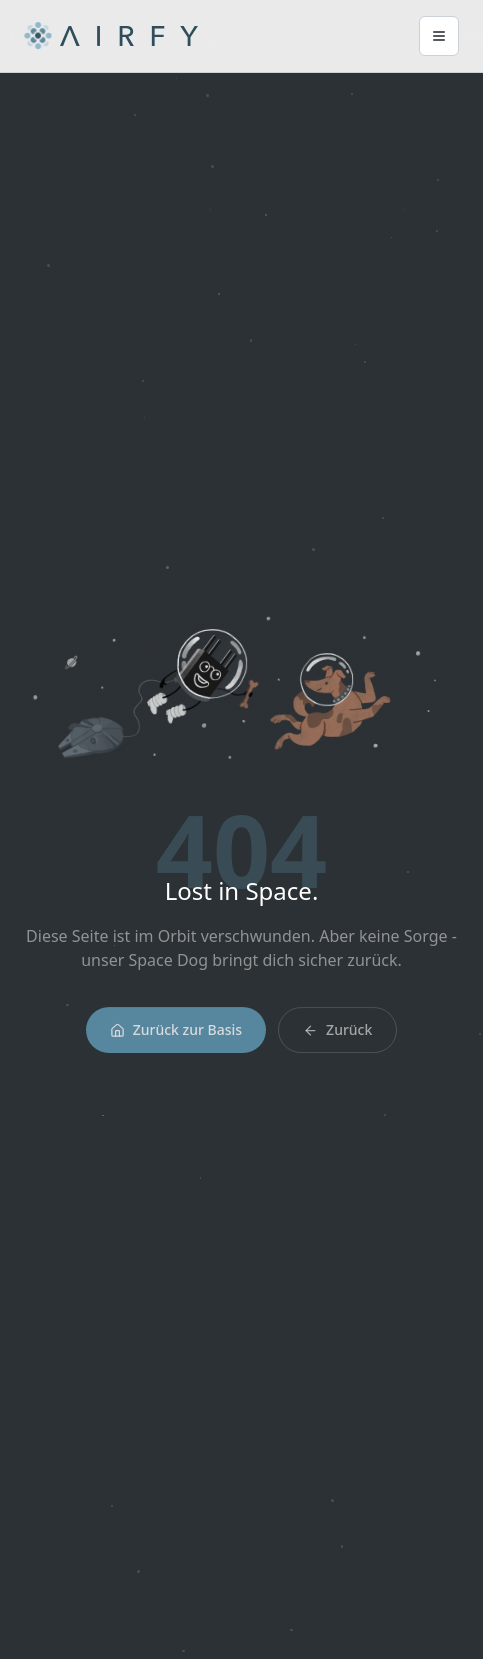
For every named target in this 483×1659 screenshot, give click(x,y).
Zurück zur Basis (176, 1033)
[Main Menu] (439, 36)
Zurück (337, 1033)
